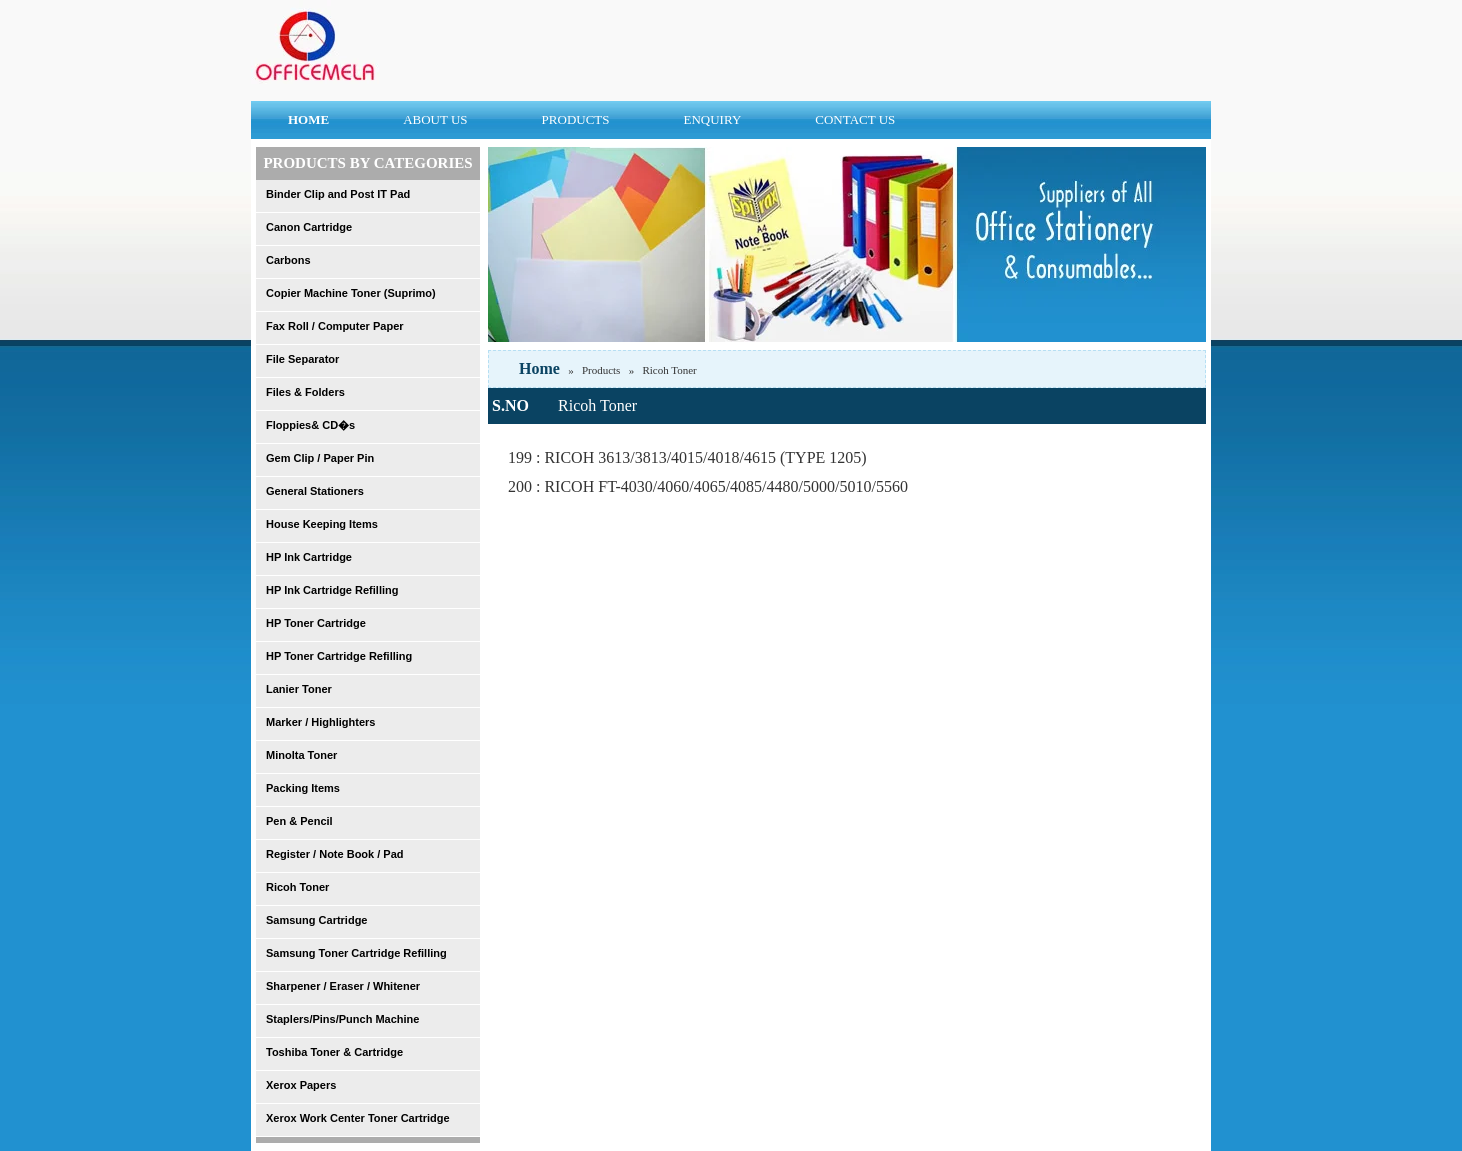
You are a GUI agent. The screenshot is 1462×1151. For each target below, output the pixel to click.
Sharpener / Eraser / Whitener (343, 986)
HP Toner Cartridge (316, 623)
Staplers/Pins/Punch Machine (342, 1019)
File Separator (302, 359)
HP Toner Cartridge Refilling (339, 656)
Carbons (288, 260)
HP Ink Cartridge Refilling (332, 590)
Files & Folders (305, 392)
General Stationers (315, 491)
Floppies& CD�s (310, 425)
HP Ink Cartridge (309, 557)
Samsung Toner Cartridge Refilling (356, 953)
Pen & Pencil (299, 821)
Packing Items (303, 788)
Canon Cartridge (309, 227)
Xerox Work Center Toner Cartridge (358, 1118)
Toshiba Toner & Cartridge (334, 1052)
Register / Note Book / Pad (335, 854)
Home (539, 368)
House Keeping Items (322, 524)
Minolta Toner (301, 755)
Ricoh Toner (297, 887)
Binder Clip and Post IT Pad (338, 194)
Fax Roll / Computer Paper (335, 326)
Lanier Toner (299, 689)
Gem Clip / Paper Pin (320, 458)
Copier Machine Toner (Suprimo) (351, 293)
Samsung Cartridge (316, 920)
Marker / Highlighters (320, 722)
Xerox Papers (301, 1085)
